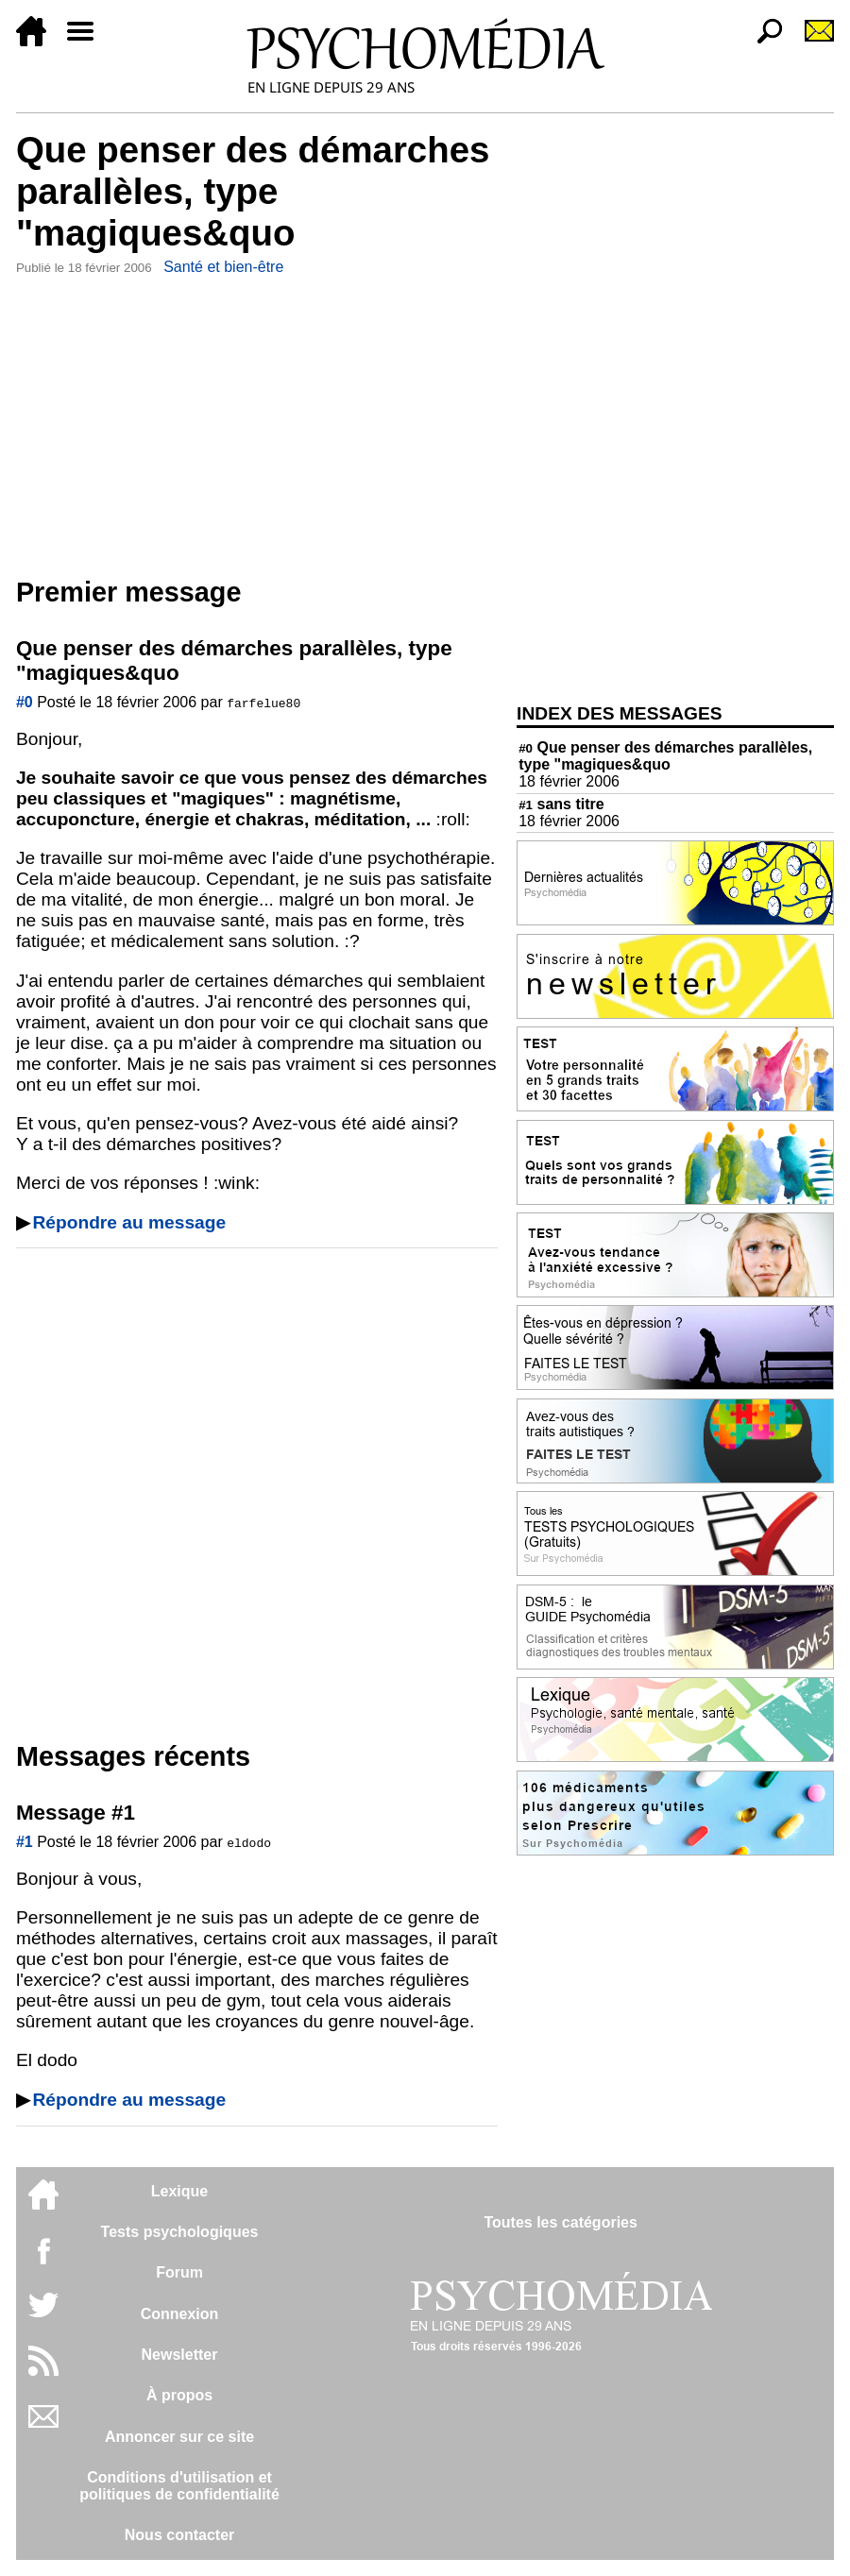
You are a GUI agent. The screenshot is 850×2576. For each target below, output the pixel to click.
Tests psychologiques (180, 2232)
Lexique (179, 2191)
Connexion (180, 2314)
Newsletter (180, 2355)
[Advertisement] (257, 422)
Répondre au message (129, 1222)
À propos (179, 2395)
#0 (24, 702)
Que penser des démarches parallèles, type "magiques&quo (665, 755)
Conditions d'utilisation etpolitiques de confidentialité (179, 2485)
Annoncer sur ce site (179, 2437)
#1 (24, 1842)
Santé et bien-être (223, 267)
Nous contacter (179, 2535)
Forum (179, 2272)
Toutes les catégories (560, 2222)
